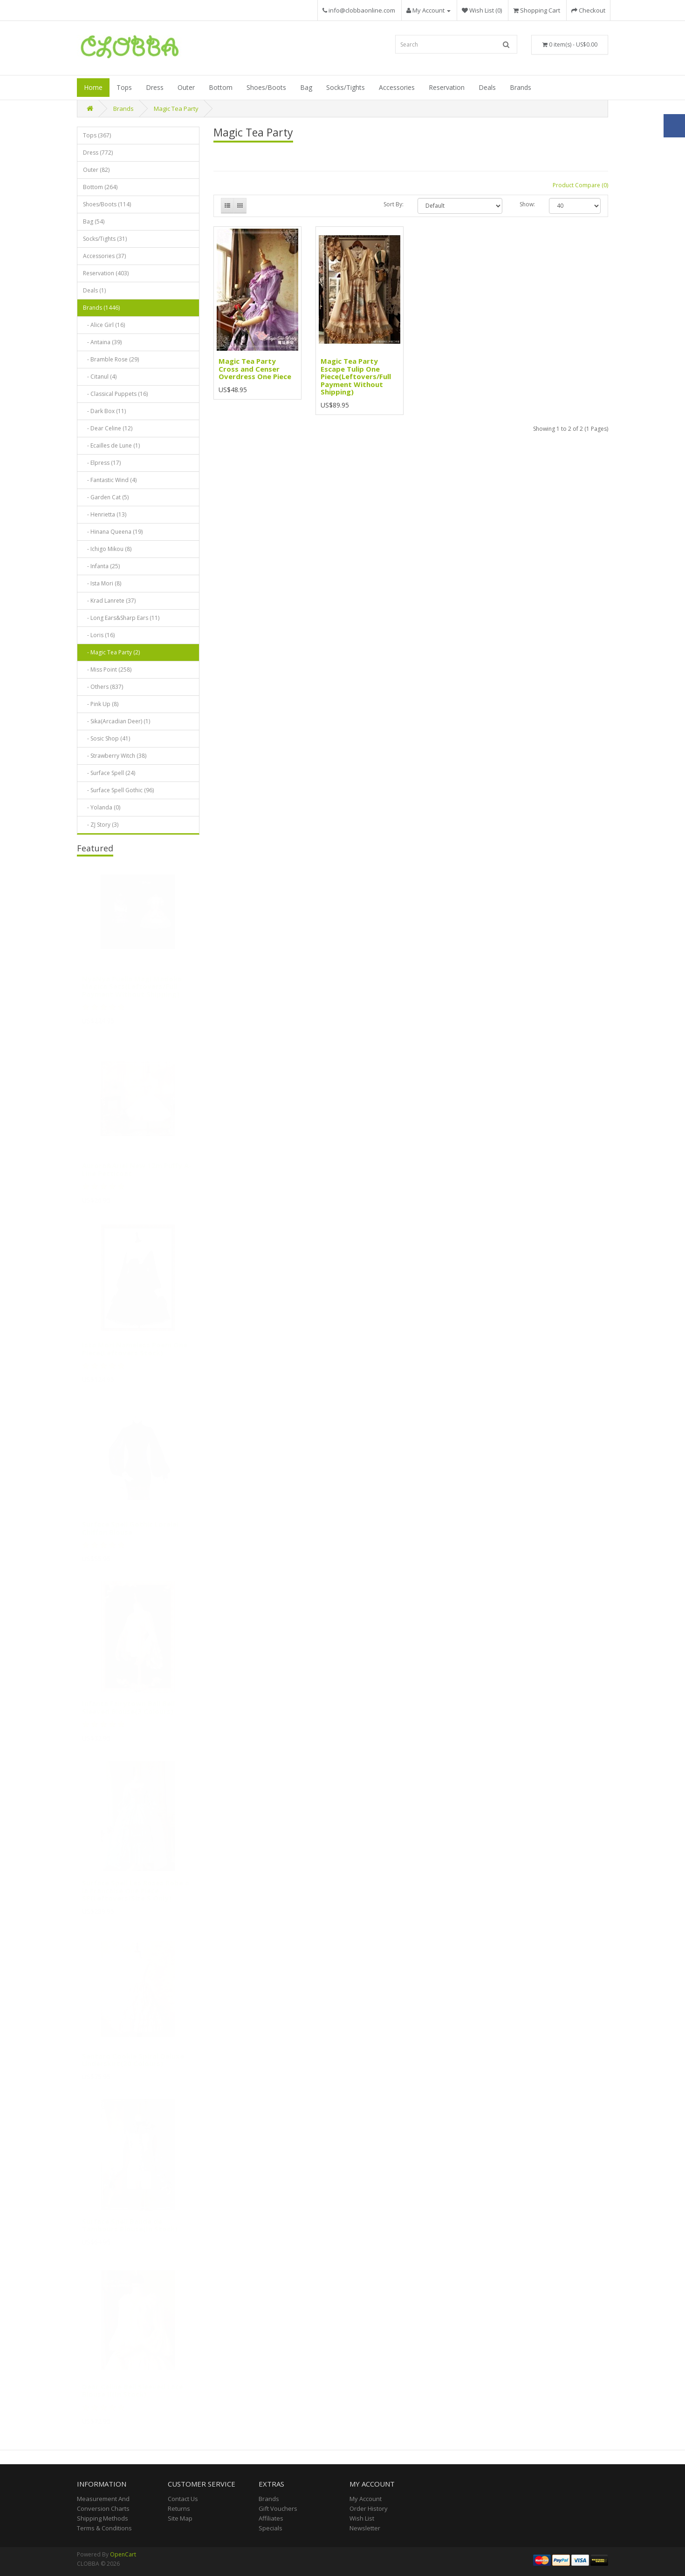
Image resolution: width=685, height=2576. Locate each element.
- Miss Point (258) (107, 669)
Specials (270, 2528)
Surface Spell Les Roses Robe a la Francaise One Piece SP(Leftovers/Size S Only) (135, 1894)
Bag (306, 87)
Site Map (180, 2518)
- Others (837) (103, 687)
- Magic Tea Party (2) (111, 652)
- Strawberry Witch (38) (114, 756)
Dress (155, 87)
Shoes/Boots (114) (107, 204)
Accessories (397, 87)
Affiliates (271, 2518)
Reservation (447, 87)
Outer (186, 87)
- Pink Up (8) (100, 704)
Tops (124, 87)
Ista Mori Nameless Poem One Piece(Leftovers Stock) (134, 1352)
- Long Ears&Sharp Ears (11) (121, 618)
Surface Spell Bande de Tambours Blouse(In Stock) (130, 2228)
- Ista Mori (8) (102, 583)
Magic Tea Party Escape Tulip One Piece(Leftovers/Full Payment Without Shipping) (356, 376)
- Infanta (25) (101, 566)
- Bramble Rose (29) (111, 359)
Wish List (361, 2518)
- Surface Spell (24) (109, 773)
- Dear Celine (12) (107, 428)
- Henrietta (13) (104, 514)
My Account (365, 2498)
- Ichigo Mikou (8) (107, 549)
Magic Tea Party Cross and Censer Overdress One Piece (255, 368)
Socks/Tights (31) (105, 239)
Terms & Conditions (104, 2528)
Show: (527, 204)
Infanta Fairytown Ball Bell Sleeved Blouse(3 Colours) (128, 1711)
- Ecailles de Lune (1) (111, 445)
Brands (520, 87)
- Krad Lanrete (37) (109, 601)
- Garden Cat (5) (106, 497)
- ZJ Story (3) (100, 825)
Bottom (221, 87)
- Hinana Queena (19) (113, 532)
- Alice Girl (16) (104, 325)
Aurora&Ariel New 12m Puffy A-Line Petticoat (137, 1173)
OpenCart (123, 2554)
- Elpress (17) (102, 463)
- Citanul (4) (99, 377)
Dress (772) (98, 152)
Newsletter (364, 2528)
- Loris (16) (99, 635)
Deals (487, 87)
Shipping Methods (102, 2518)
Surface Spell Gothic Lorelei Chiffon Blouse (130, 1531)
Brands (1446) (101, 308)
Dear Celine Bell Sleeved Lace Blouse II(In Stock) (132, 2393)
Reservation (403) (106, 273)
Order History (368, 2508)
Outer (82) (96, 170)
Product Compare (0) (580, 185)
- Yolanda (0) (101, 807)
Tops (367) (97, 135)
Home (93, 87)
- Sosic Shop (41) (106, 738)
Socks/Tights (345, 87)
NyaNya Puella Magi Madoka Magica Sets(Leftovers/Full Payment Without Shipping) (132, 989)
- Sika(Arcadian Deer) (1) (116, 721)
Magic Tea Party (176, 108)
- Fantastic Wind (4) (110, 480)
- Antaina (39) (102, 342)
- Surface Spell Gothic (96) (118, 790)
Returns (179, 2508)
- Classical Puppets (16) (115, 394)
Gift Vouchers (278, 2508)
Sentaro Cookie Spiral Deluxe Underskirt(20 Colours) (133, 2063)
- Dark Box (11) (104, 411)
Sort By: (394, 204)
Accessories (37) (104, 256)
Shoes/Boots (266, 87)
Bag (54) (93, 221)
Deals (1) (94, 290)
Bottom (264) (100, 187)
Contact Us (183, 2498)
